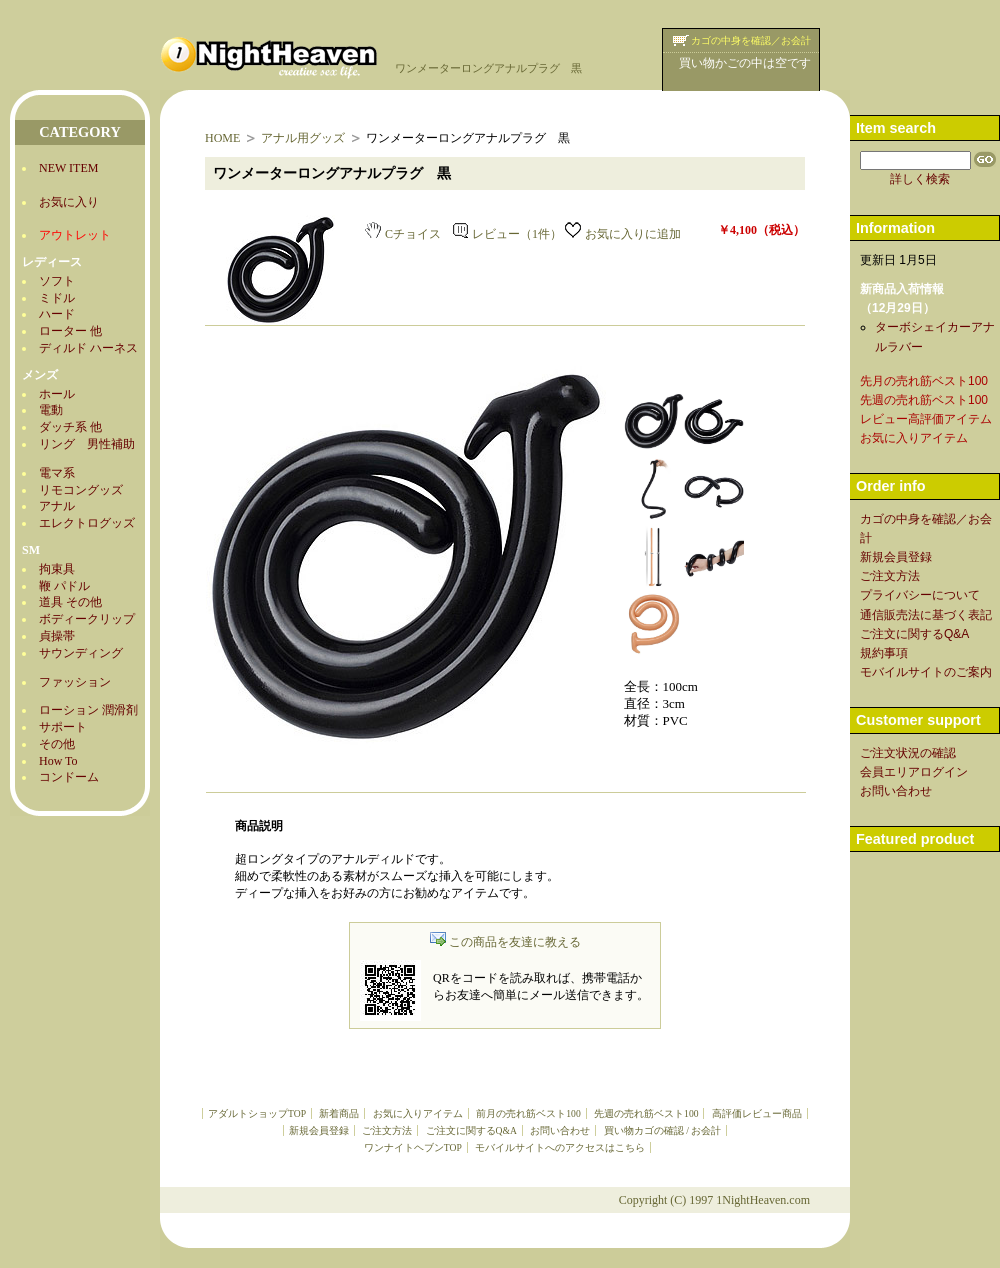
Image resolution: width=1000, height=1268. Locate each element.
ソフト (57, 281)
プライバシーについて (920, 595)
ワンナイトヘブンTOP (413, 1147)
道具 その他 (70, 602)
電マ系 (57, 473)
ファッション (75, 682)
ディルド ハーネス (88, 348)
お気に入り (69, 202)
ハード (57, 314)
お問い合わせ (560, 1130)
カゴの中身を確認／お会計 (751, 40)
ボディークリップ (87, 619)
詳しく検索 (920, 179)
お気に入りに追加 (623, 234)
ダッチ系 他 (70, 427)
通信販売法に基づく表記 (926, 615)
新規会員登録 (319, 1130)
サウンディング (81, 653)
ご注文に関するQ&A (471, 1130)
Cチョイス (403, 234)
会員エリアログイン (914, 772)
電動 (51, 410)
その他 (57, 744)
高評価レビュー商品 (757, 1113)
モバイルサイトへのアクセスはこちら (560, 1147)
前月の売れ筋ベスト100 (528, 1113)
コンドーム (69, 777)
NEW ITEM (68, 168)
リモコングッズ (81, 490)
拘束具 (57, 569)
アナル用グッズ (303, 138)
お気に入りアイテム (418, 1113)
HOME (222, 138)
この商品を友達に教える (505, 942)
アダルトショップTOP (257, 1113)
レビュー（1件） (507, 234)
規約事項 (884, 653)
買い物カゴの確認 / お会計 (662, 1130)
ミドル (57, 298)
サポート (63, 727)
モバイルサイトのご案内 (926, 672)
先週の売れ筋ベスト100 (646, 1113)
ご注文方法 (387, 1130)
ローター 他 (70, 331)
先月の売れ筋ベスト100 (924, 381)
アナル (57, 506)
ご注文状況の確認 (908, 753)
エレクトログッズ (87, 523)
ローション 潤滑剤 (88, 710)
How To (58, 761)
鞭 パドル (64, 586)
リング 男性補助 (87, 444)
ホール (57, 394)
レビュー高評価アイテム (926, 419)
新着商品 (339, 1113)
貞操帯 (57, 636)
